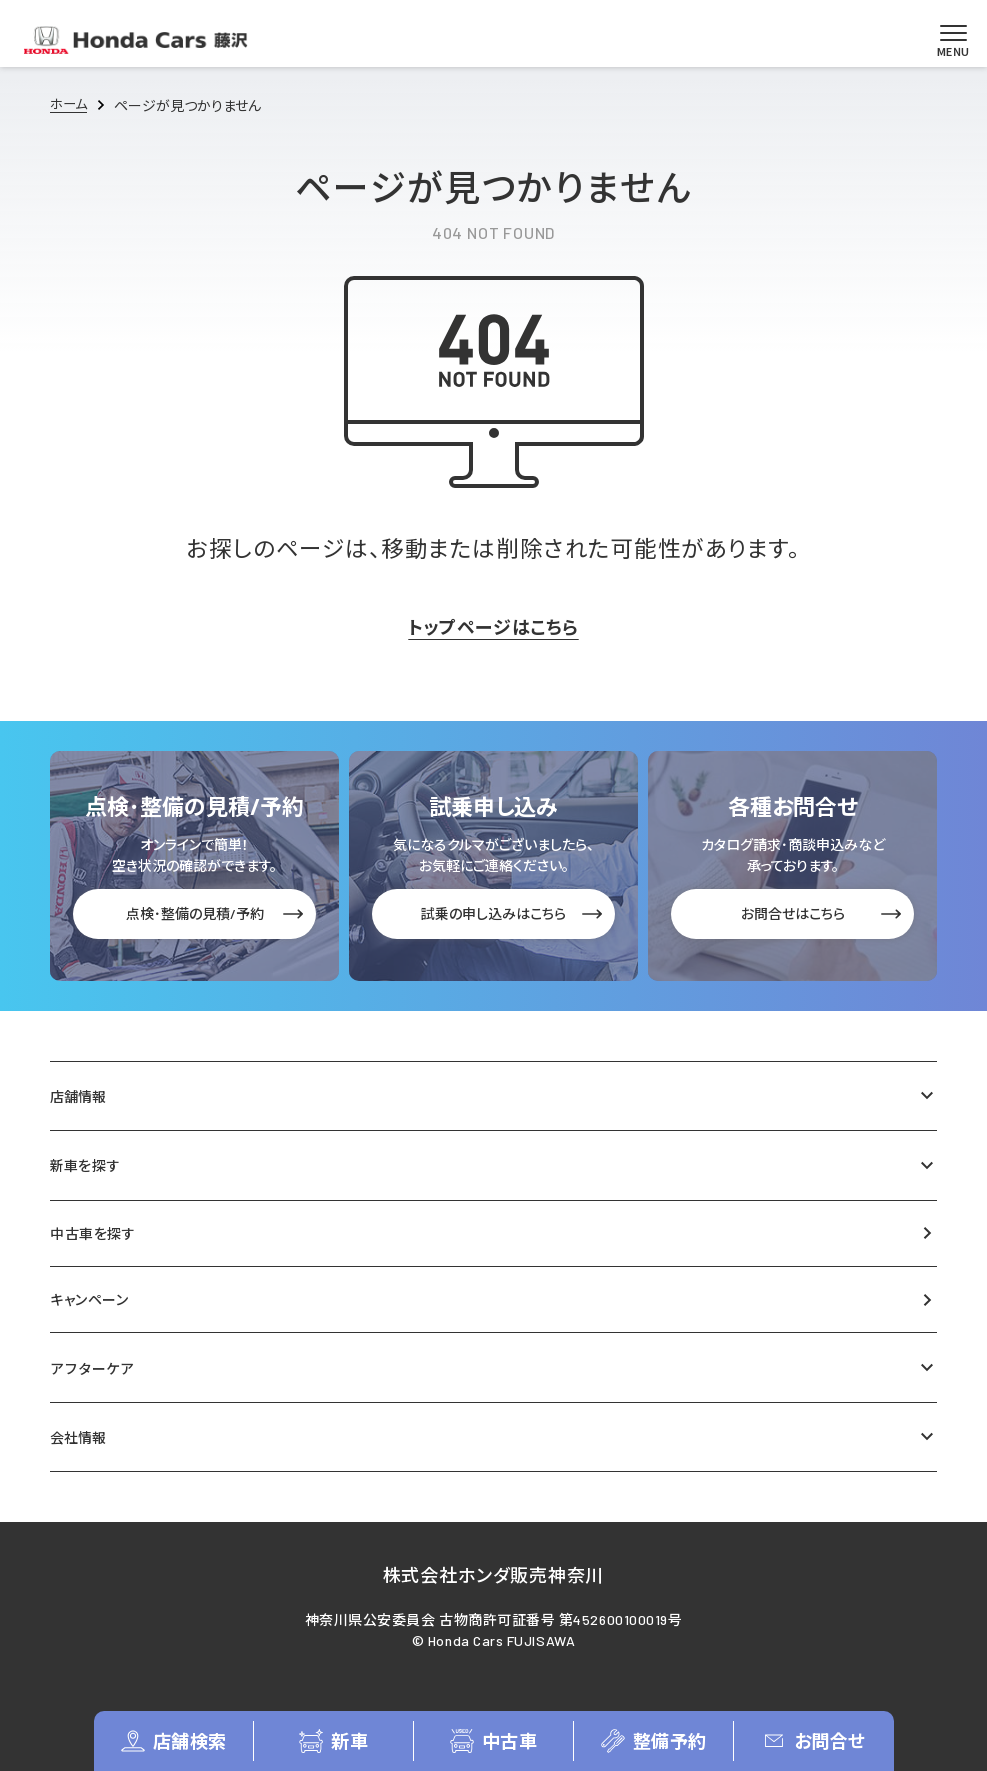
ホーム (70, 105)
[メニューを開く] (946, 40)
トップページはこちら (493, 627)
